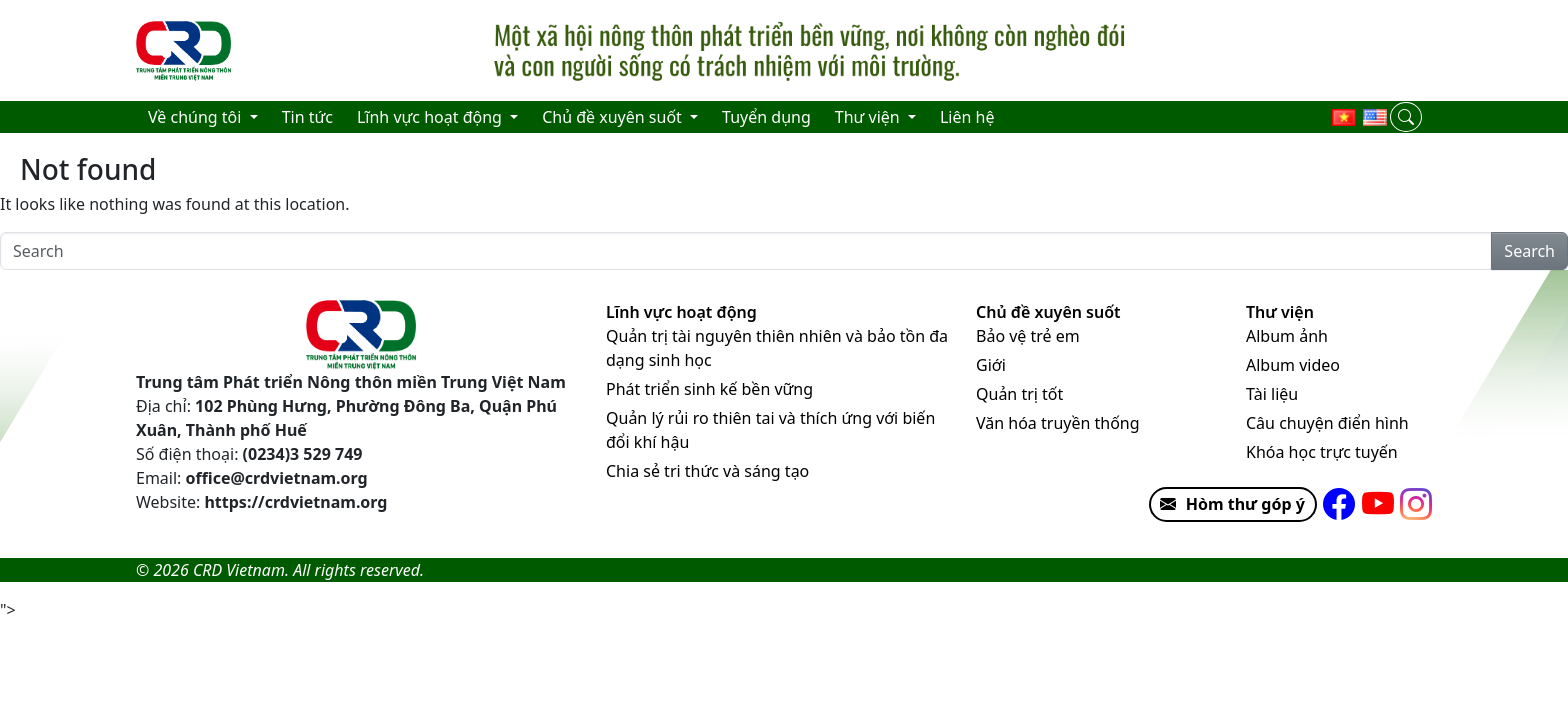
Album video (1293, 365)
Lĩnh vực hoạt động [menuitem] (431, 117)
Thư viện (1280, 312)
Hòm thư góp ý (1228, 504)
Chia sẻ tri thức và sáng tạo (707, 471)
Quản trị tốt (1019, 394)
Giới (991, 365)
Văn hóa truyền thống (1058, 423)
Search (1529, 251)
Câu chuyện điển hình (1327, 423)
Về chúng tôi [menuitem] (197, 117)
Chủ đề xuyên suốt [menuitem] (614, 117)
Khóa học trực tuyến (1322, 452)
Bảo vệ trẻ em (1028, 336)
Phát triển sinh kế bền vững (709, 389)
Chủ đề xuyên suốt (1048, 312)
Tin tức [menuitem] (307, 117)
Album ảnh (1287, 336)
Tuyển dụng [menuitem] (766, 117)
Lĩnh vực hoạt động (681, 312)
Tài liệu (1272, 394)
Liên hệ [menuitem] (967, 117)
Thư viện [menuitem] (869, 117)
